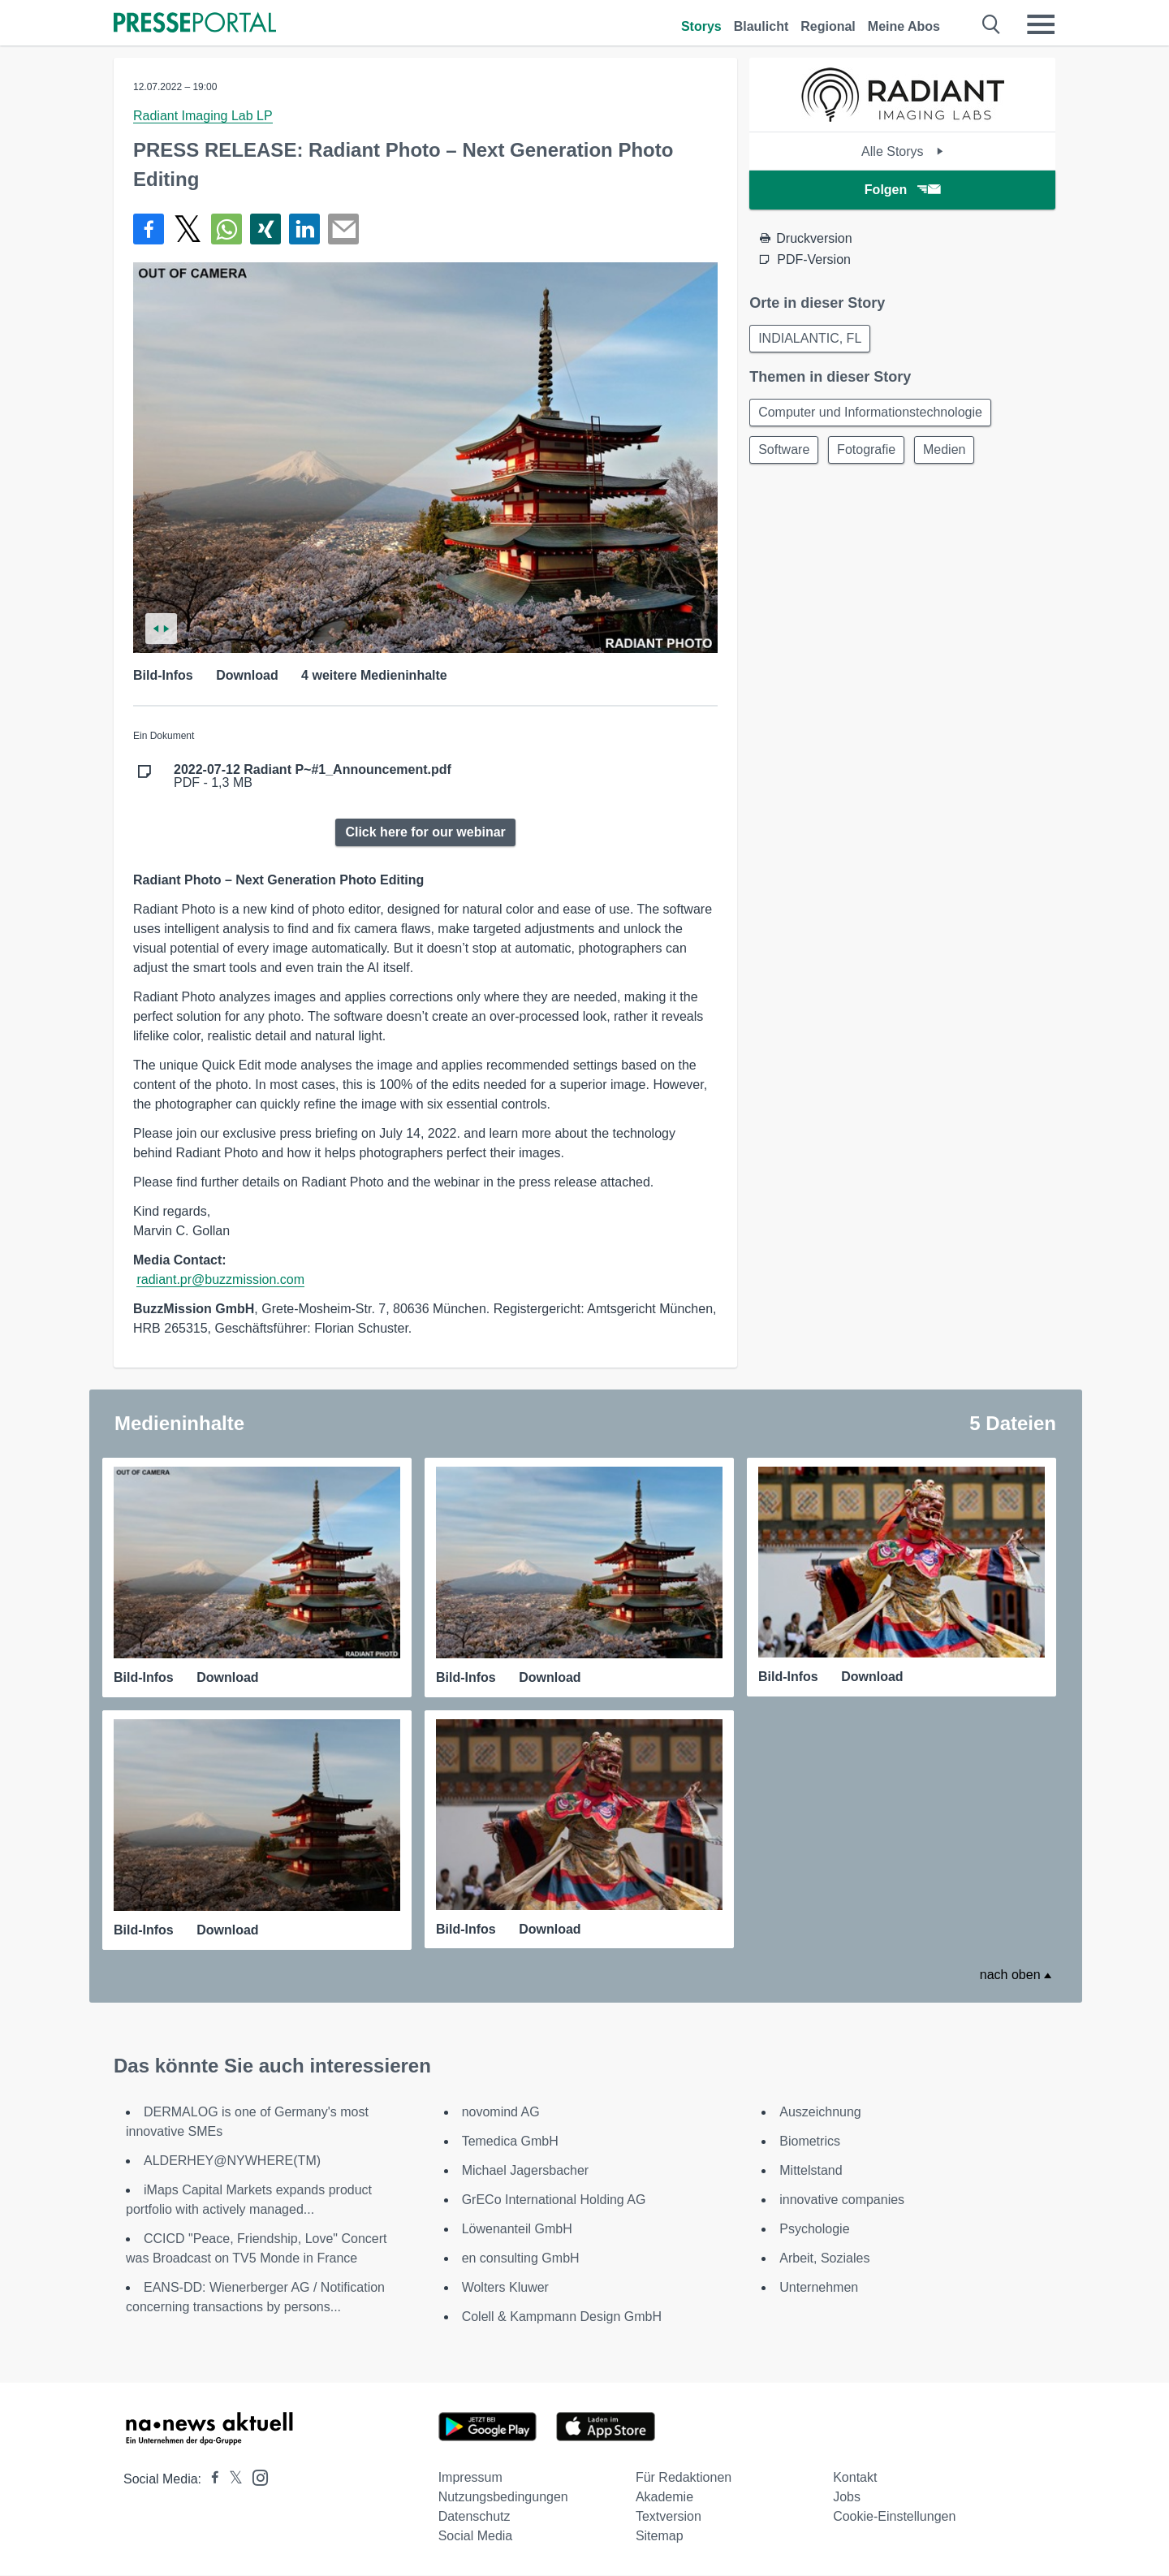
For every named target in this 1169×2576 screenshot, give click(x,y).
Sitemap (660, 2537)
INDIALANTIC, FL (811, 339)
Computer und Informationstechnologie (872, 414)
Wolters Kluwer (505, 2288)
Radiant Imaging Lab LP (203, 116)
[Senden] (343, 229)
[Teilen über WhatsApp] (226, 229)
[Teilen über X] (187, 229)
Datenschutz (474, 2517)
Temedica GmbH (510, 2142)
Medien (952, 453)
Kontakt (855, 2478)
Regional (828, 26)
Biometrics (809, 2142)
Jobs (847, 2498)
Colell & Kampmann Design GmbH (562, 2317)
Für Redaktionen (683, 2478)
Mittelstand (810, 2171)
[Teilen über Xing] (265, 229)
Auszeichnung (820, 2113)
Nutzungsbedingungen (503, 2498)
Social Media (475, 2537)
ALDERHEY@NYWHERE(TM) (232, 2161)
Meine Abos (904, 26)
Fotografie (871, 453)
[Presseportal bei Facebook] (210, 2480)
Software (785, 453)
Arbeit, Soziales (824, 2259)
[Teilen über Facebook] (148, 229)
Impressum (470, 2478)
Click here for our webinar (425, 832)
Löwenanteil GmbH (517, 2230)
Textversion (668, 2517)
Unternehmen (818, 2288)
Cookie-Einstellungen (894, 2517)
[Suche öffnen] (991, 24)
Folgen (902, 190)
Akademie (664, 2498)
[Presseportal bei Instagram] (255, 2477)
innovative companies (841, 2200)
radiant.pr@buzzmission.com (220, 1279)
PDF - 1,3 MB (312, 776)
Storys (701, 26)
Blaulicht (761, 26)
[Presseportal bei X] (231, 2480)
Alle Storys (902, 151)
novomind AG (501, 2113)
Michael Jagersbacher (525, 2171)
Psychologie (814, 2230)
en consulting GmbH (521, 2259)
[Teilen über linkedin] (304, 229)
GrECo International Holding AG (554, 2200)
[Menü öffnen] (1040, 24)
